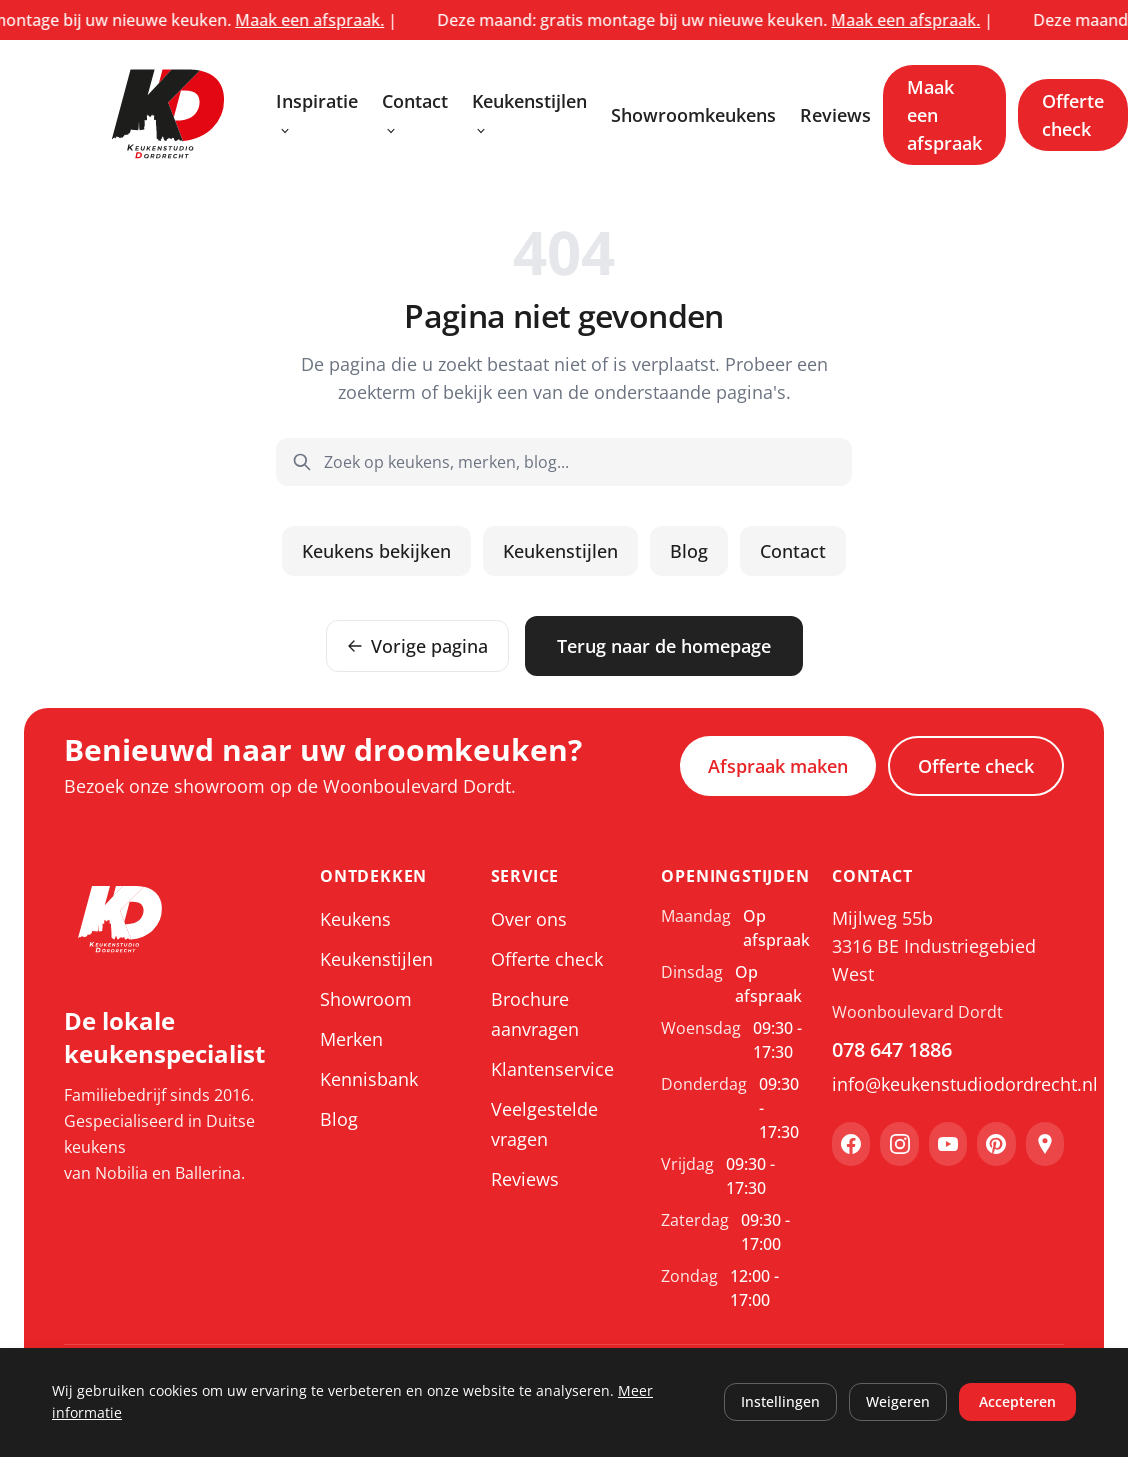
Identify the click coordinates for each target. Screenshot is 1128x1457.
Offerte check (1073, 115)
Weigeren (898, 1401)
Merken (351, 1039)
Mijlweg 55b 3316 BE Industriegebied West (934, 946)
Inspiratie (317, 113)
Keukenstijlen (529, 113)
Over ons (529, 919)
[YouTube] (948, 1144)
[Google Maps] (1045, 1144)
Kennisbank (369, 1079)
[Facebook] (851, 1144)
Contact (415, 113)
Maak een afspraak (944, 115)
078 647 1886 (892, 1049)
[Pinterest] (996, 1144)
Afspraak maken (778, 766)
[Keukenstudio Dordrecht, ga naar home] (168, 115)
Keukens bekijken (376, 551)
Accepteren (1017, 1401)
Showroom (366, 999)
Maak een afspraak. (329, 20)
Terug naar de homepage (664, 646)
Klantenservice (552, 1069)
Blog (689, 551)
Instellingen (780, 1401)
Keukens (355, 919)
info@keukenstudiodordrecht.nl (948, 1084)
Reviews (835, 115)
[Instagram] (899, 1144)
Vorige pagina (417, 646)
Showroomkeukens (693, 115)
